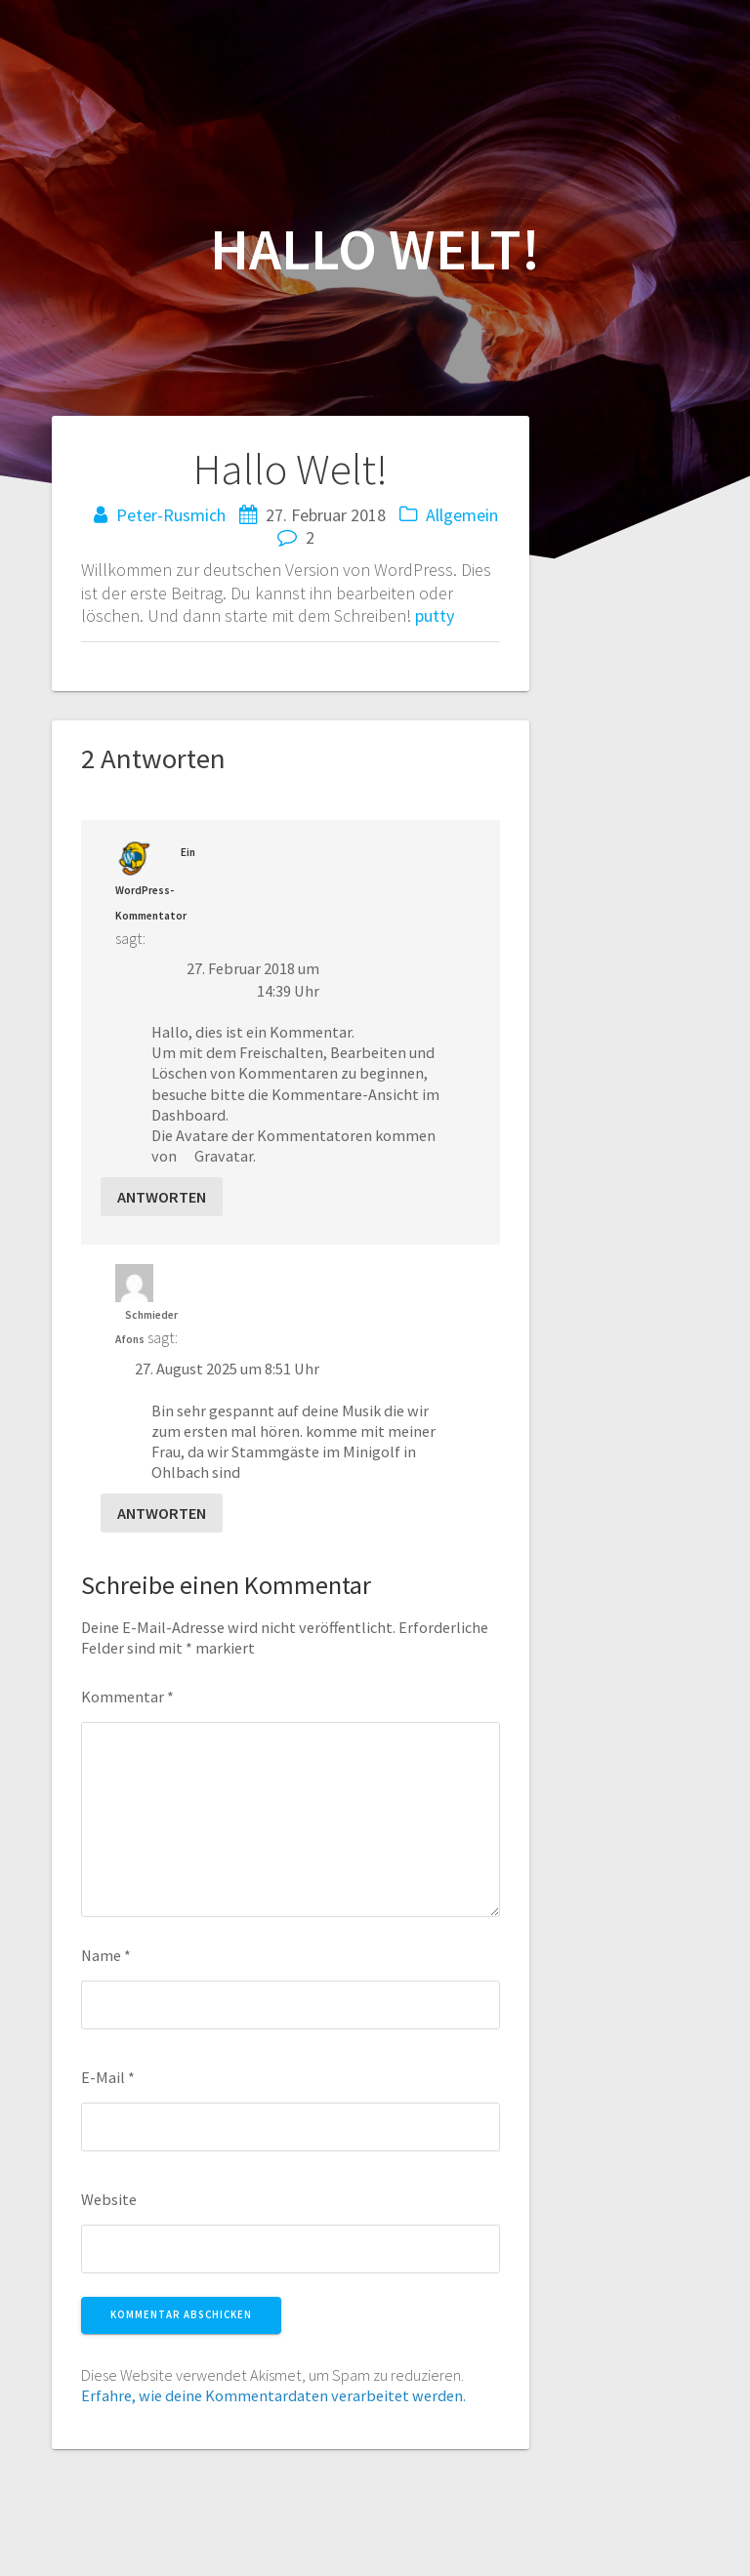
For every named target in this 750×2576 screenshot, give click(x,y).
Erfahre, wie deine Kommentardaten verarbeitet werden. (273, 2395)
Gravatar (223, 1155)
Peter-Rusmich (171, 515)
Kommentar (127, 1696)
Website (109, 2199)
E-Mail (108, 2077)
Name (106, 1955)
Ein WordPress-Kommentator (155, 883)
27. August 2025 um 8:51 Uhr (227, 1368)
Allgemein (462, 515)
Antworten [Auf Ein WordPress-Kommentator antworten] (161, 1196)
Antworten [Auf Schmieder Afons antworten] (161, 1513)
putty (434, 615)
